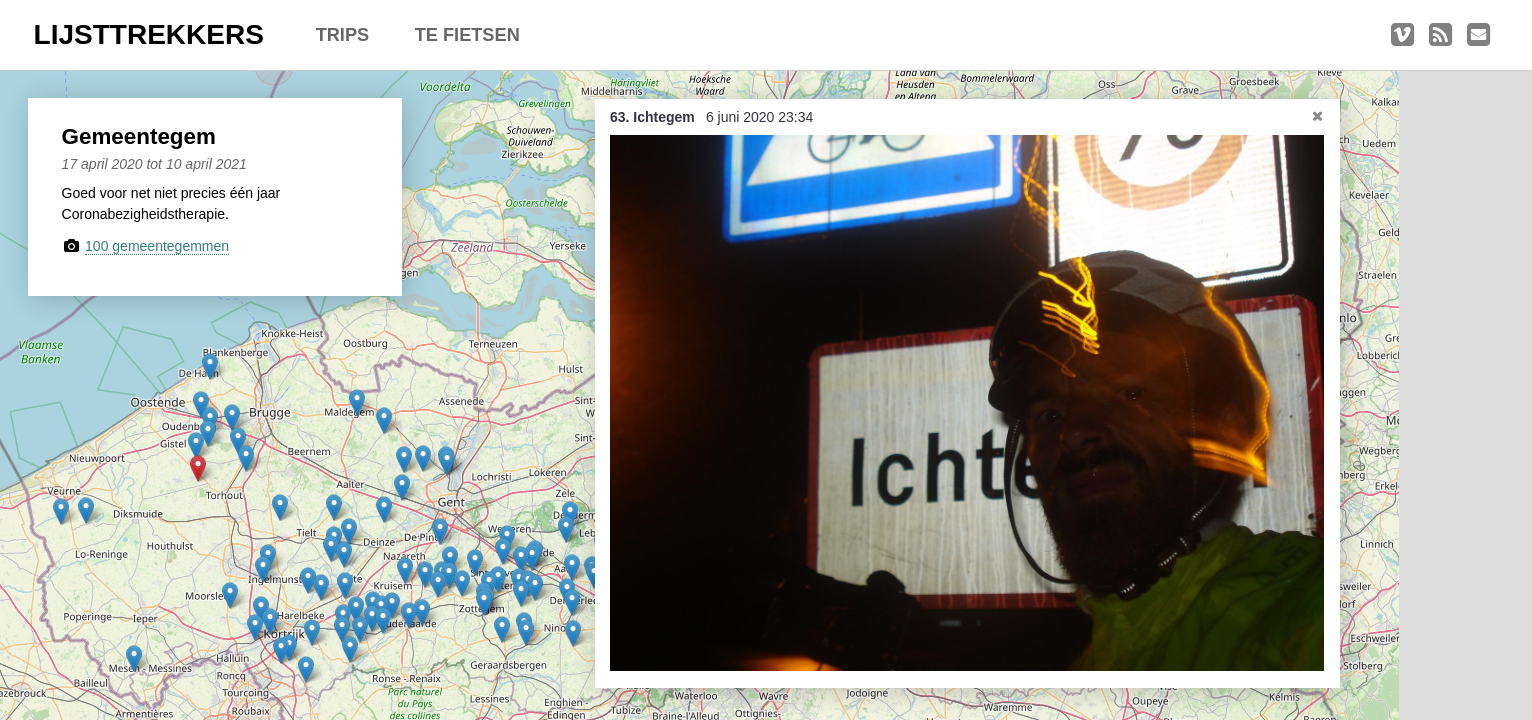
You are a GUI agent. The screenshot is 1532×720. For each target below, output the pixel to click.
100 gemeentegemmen (157, 246)
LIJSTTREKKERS (149, 34)
